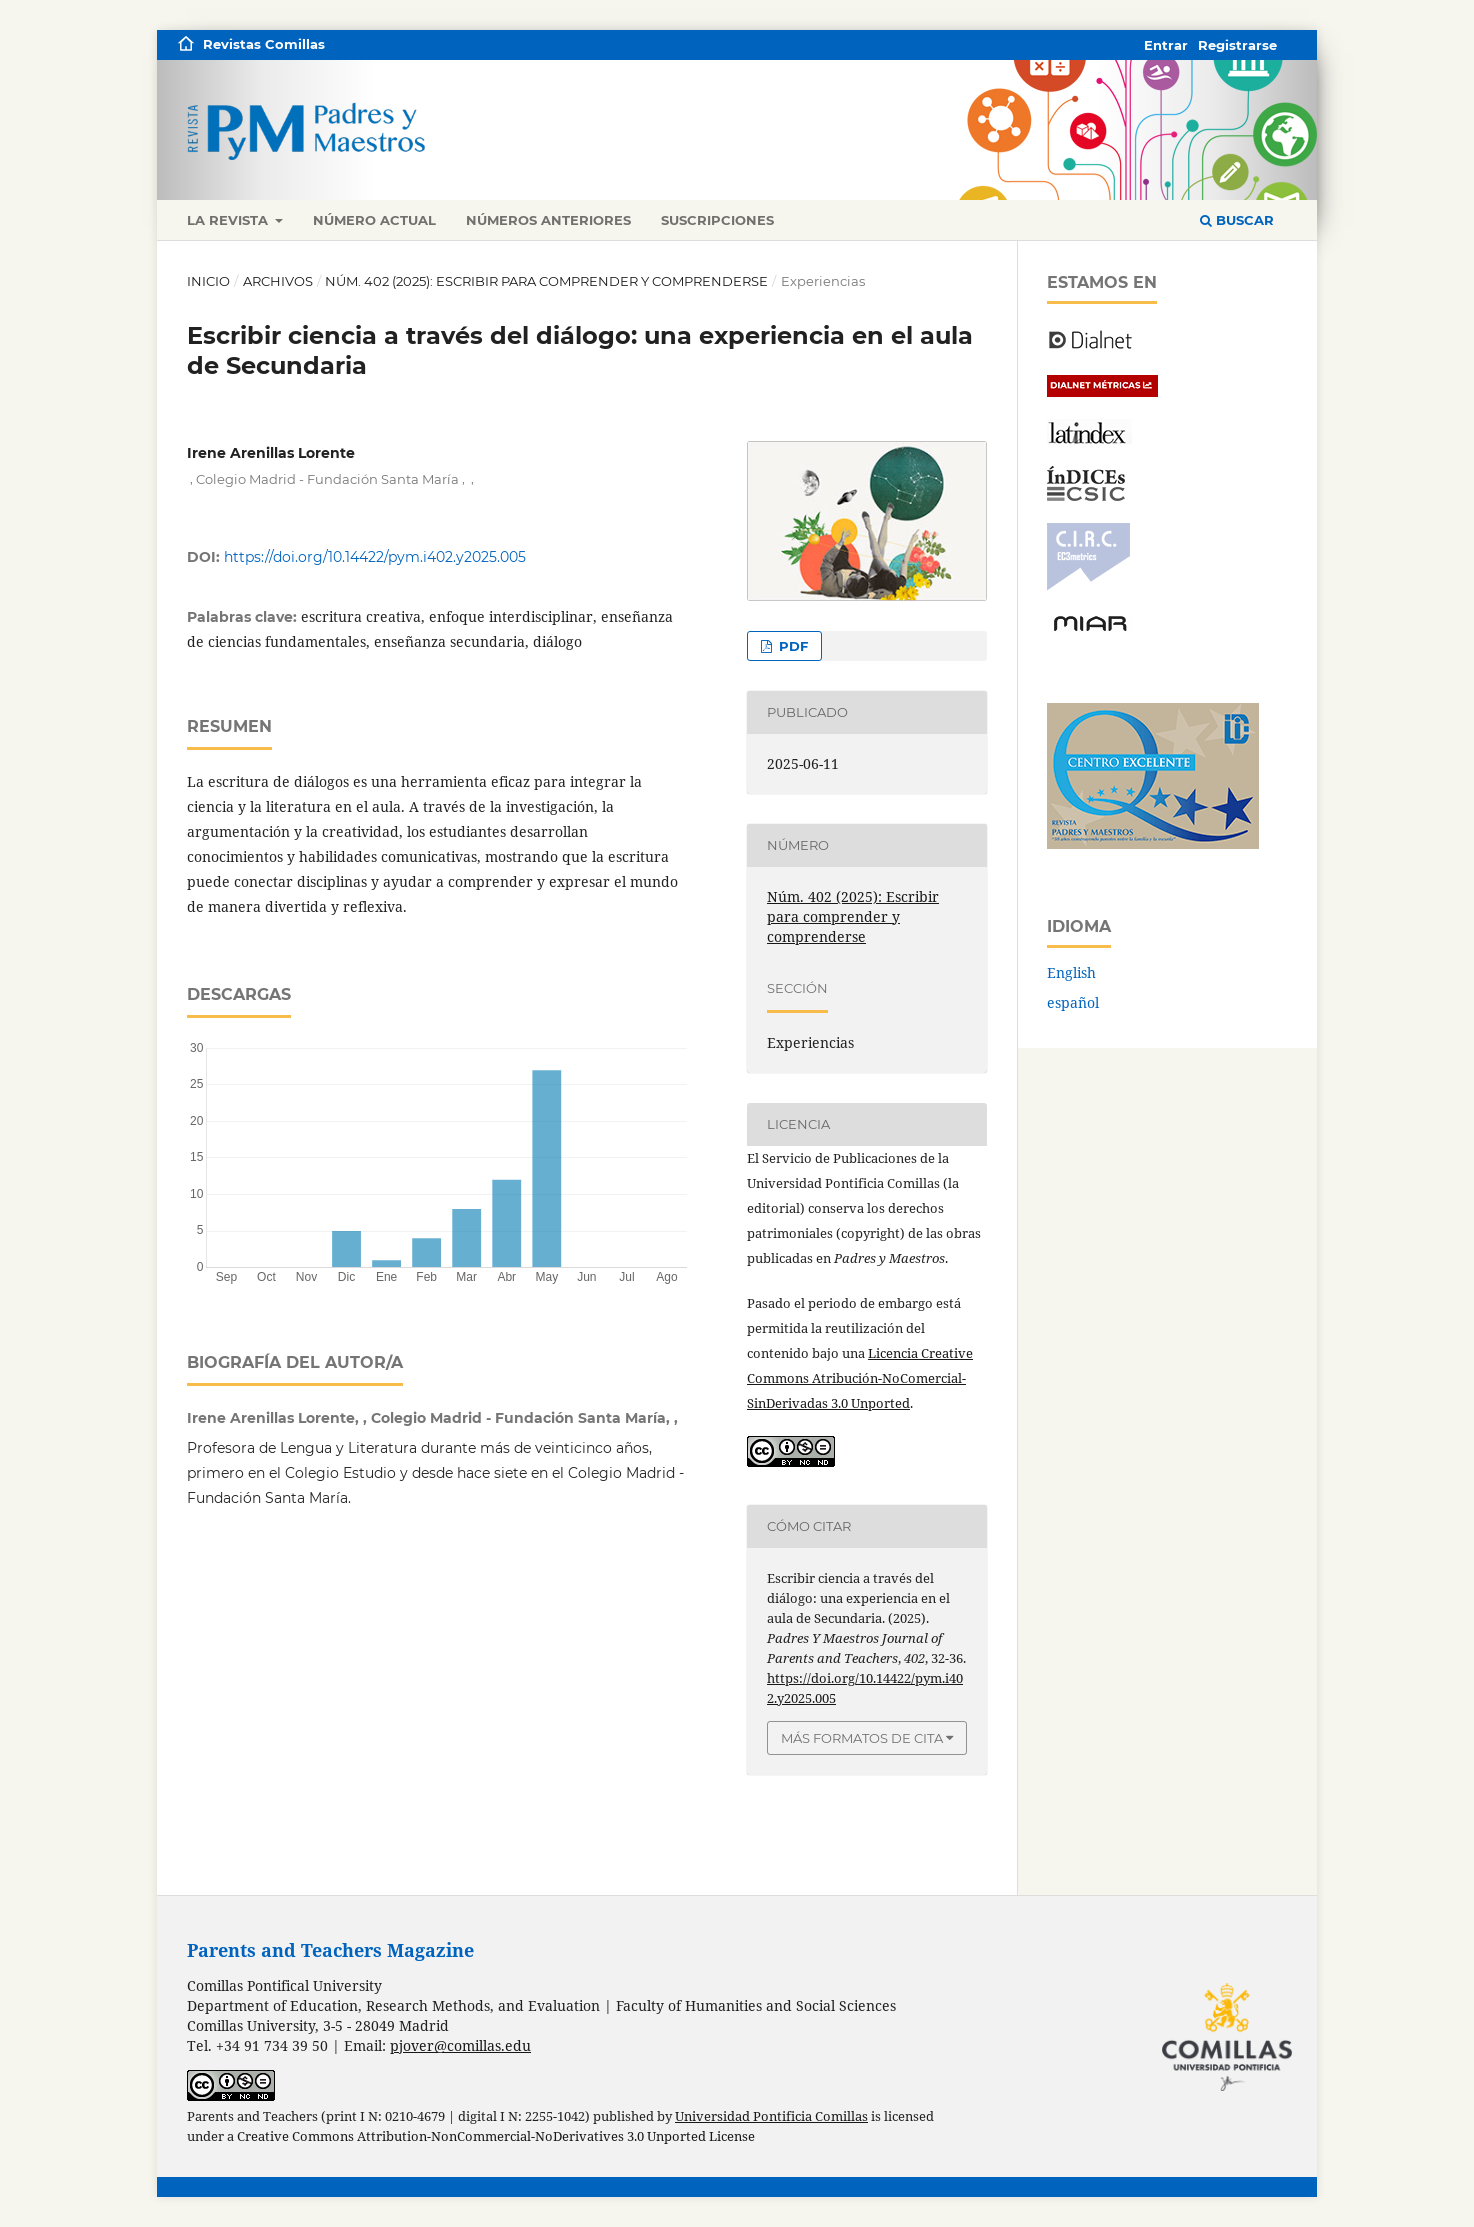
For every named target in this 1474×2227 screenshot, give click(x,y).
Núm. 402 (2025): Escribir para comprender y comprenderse (546, 281)
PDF (791, 646)
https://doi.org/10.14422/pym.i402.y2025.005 (375, 557)
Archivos (278, 281)
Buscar (1237, 220)
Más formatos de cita (862, 1738)
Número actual (374, 220)
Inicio (208, 281)
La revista (229, 220)
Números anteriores (548, 220)
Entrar (1166, 45)
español (1073, 1002)
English (1071, 972)
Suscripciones (717, 220)
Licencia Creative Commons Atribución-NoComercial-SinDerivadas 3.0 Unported (860, 1378)
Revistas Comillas (264, 44)
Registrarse (1237, 45)
